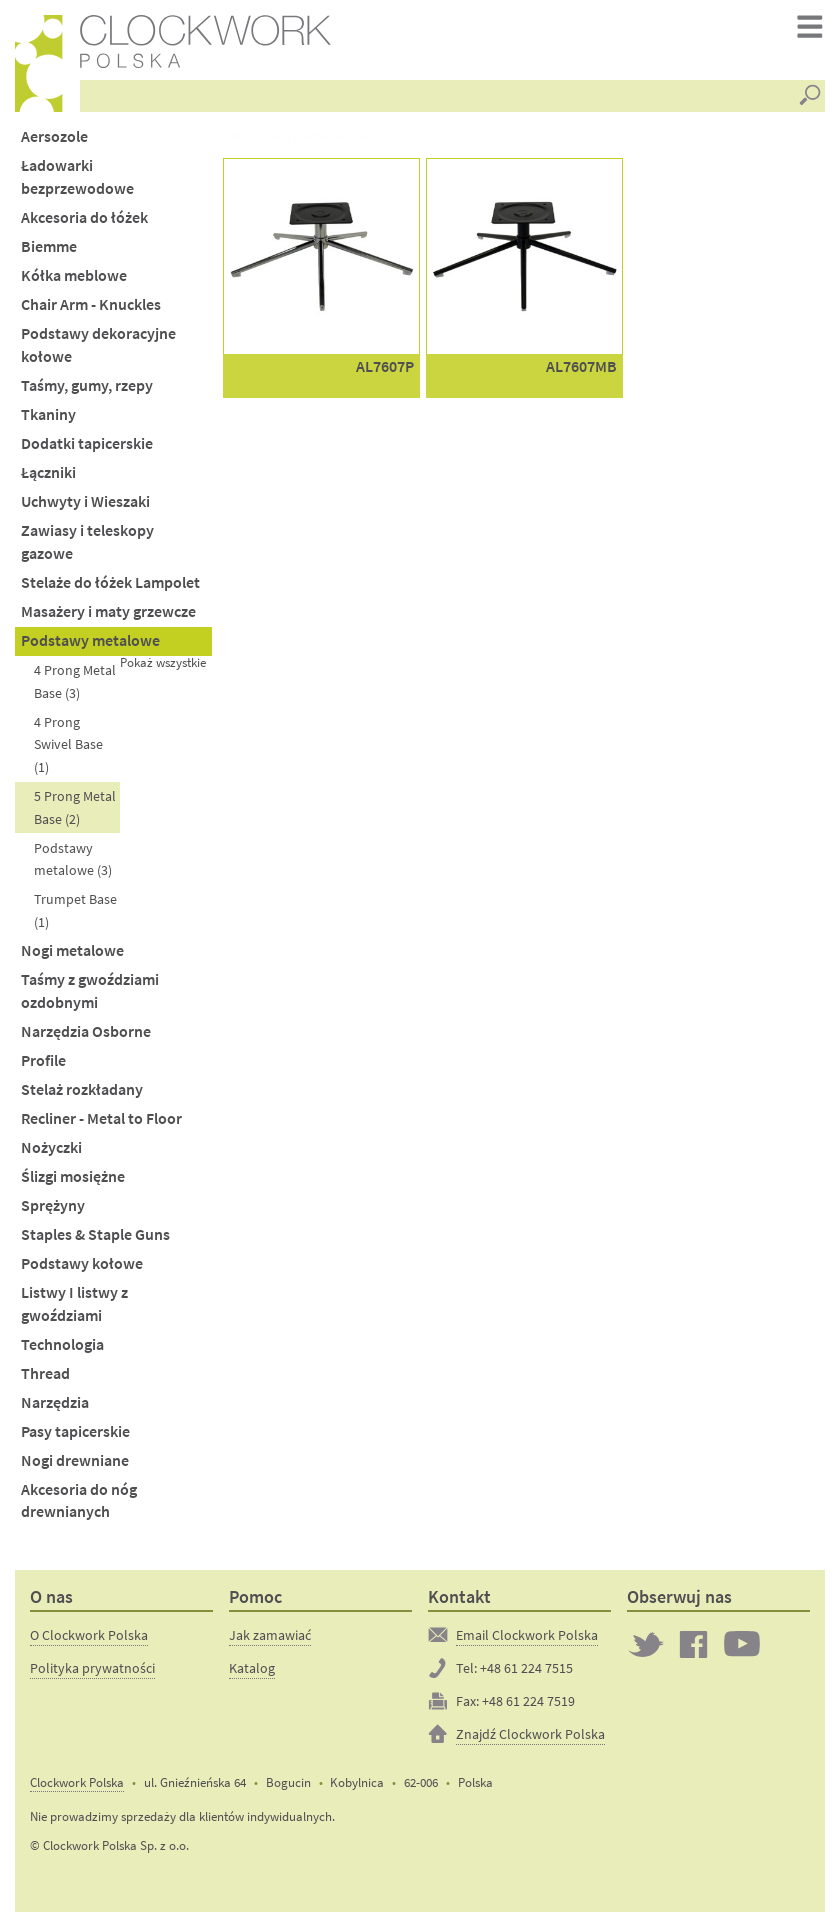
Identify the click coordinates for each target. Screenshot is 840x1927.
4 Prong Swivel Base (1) (68, 744)
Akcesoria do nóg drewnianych (79, 1501)
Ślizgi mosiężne (73, 1176)
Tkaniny (48, 414)
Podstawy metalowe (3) (73, 859)
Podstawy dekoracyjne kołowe (98, 345)
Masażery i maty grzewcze (108, 611)
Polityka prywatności (92, 1668)
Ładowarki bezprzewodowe (77, 177)
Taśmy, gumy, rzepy (87, 385)
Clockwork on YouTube (742, 1644)
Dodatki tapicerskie (87, 443)
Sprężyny (53, 1205)
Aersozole (54, 136)
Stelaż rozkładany (82, 1089)
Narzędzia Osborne (86, 1031)
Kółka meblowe (74, 275)
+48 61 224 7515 (526, 1668)
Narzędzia (55, 1402)
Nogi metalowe (72, 950)
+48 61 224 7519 (528, 1701)
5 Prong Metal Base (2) (75, 807)
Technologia (62, 1344)
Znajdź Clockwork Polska (530, 1734)
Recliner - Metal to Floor (101, 1118)
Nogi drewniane (75, 1460)
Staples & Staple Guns (95, 1234)
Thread (45, 1373)
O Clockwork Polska (89, 1635)
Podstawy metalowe (90, 640)
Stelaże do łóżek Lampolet (110, 582)
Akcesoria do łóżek (84, 217)
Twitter (646, 1644)
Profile (43, 1060)
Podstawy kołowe (82, 1263)
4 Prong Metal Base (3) (75, 681)
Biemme (49, 246)
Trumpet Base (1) (75, 910)
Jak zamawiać (270, 1635)
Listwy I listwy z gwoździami (74, 1304)
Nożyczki (51, 1147)
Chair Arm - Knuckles (91, 304)
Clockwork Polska (77, 1782)
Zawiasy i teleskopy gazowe (87, 542)
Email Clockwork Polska (527, 1635)
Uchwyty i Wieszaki (85, 501)
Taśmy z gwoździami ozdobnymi (90, 991)
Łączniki (48, 472)
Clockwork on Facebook (694, 1644)
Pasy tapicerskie (75, 1431)
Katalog (252, 1668)
